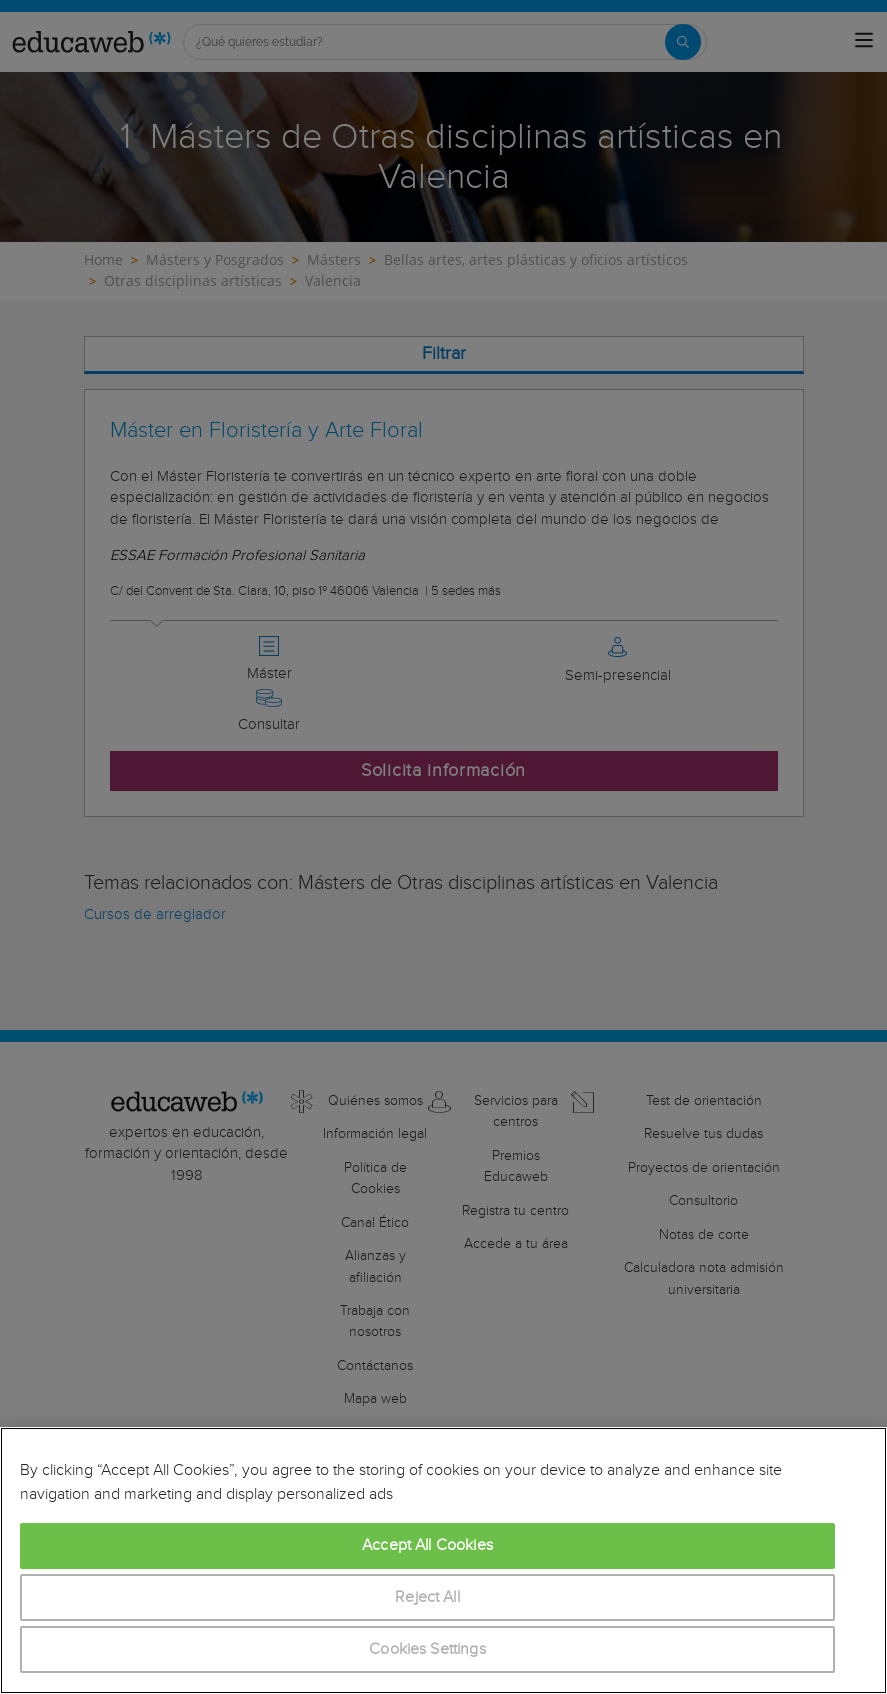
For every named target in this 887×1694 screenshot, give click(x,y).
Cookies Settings (427, 1649)
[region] (443, 1560)
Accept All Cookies (427, 1545)
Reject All (427, 1597)
